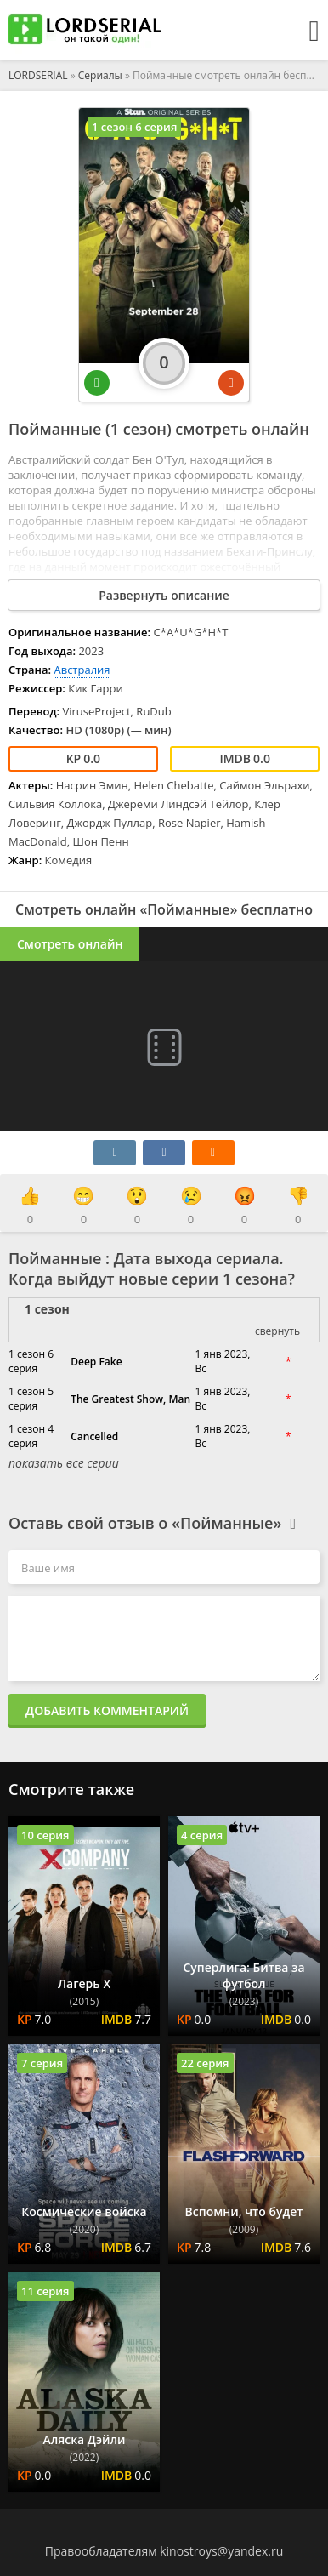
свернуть (277, 1331)
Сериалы (100, 75)
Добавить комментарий (107, 1710)
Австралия (82, 669)
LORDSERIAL (38, 75)
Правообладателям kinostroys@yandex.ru (164, 2551)
